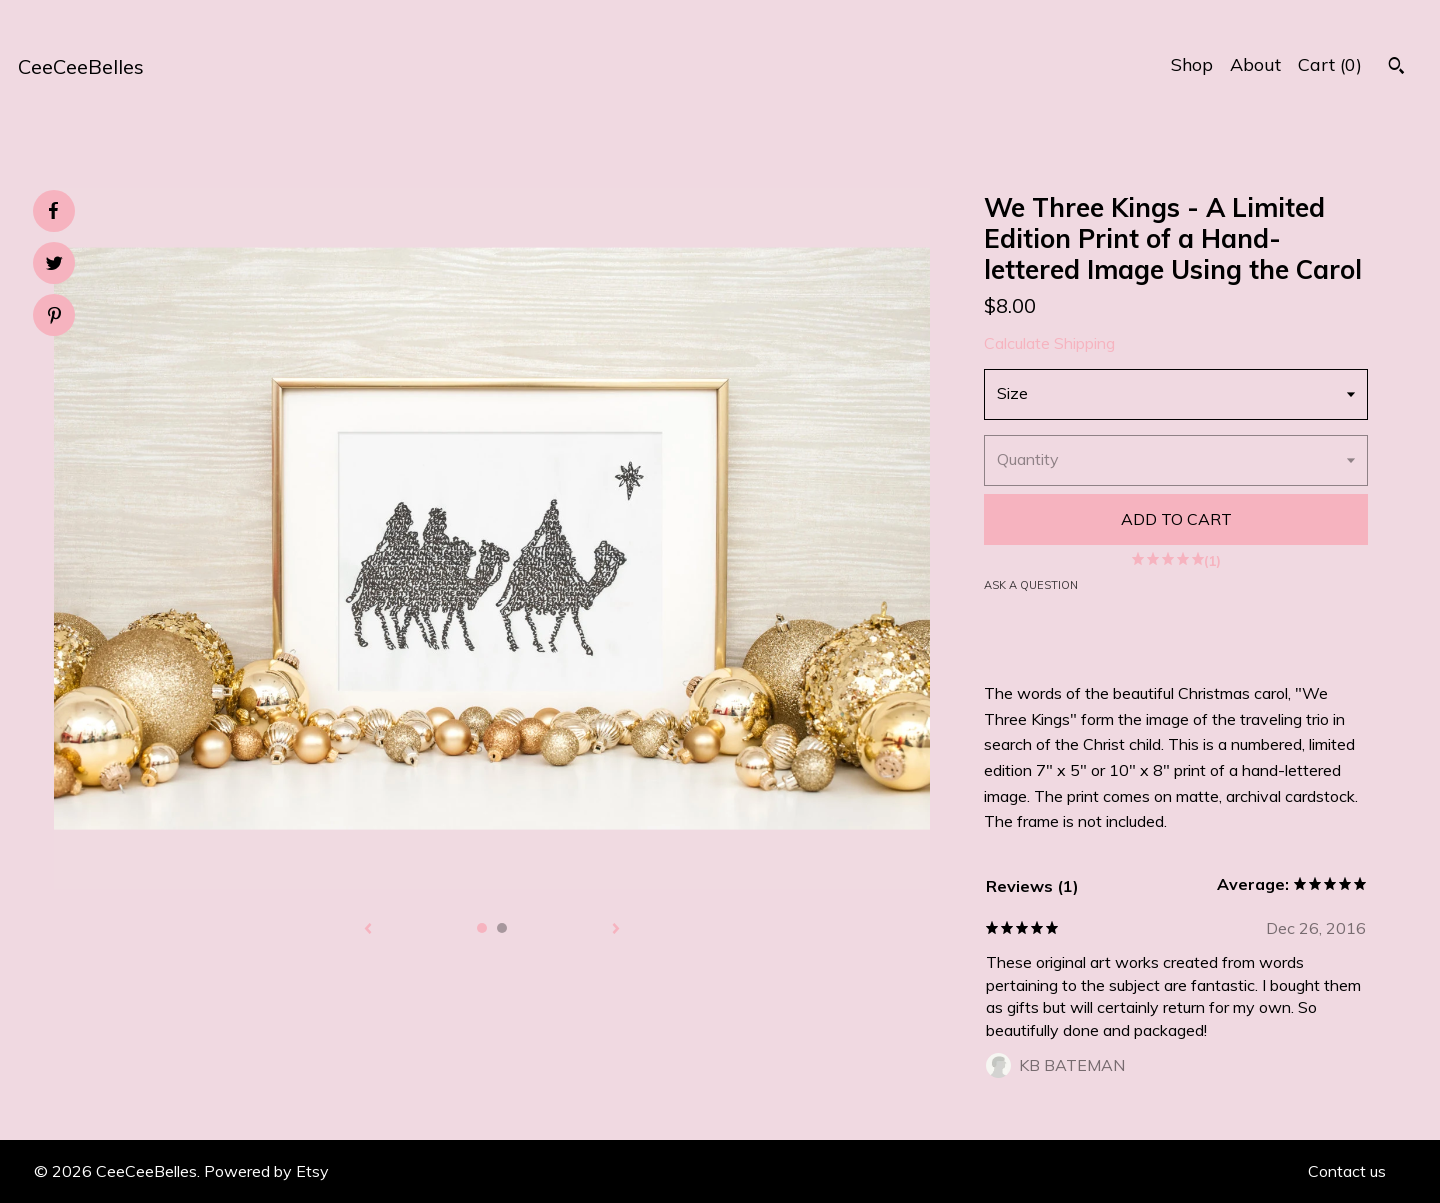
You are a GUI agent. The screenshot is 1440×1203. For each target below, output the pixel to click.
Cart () (1330, 64)
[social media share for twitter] (54, 265)
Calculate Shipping (1049, 343)
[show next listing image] (616, 930)
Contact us (1347, 1171)
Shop (1192, 64)
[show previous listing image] (368, 930)
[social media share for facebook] (53, 211)
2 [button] (502, 928)
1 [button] (482, 928)
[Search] (1396, 68)
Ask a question (1031, 585)
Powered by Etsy (266, 1171)
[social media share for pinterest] (54, 317)
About (1255, 64)
